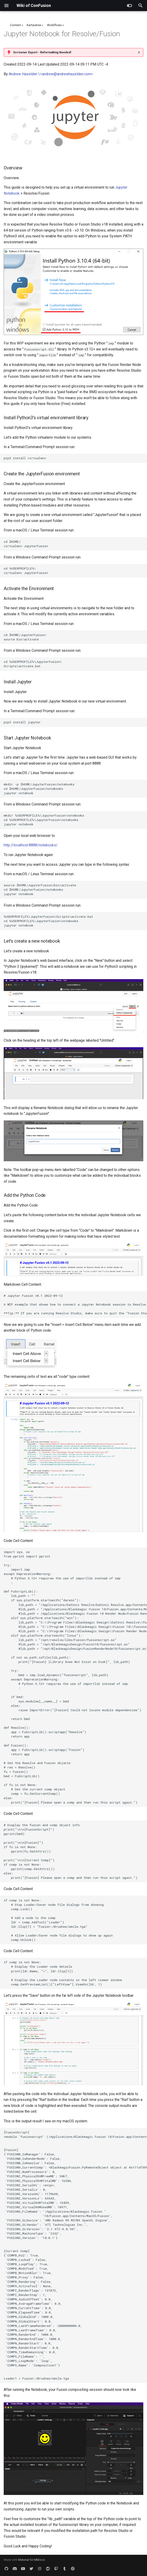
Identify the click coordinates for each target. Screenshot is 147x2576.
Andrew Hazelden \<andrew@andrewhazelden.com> (51, 74)
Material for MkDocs (31, 2559)
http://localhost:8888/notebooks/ (31, 845)
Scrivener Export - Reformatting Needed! (42, 52)
